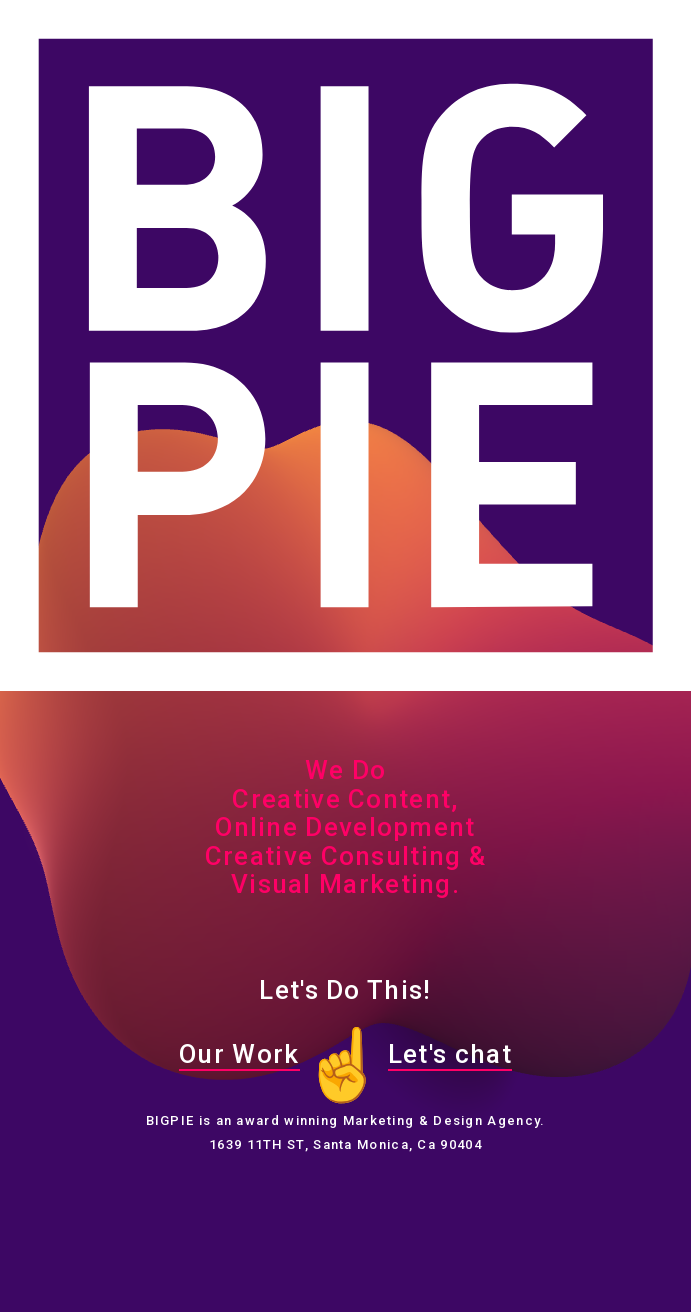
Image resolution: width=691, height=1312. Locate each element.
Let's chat (450, 1054)
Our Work (239, 1054)
